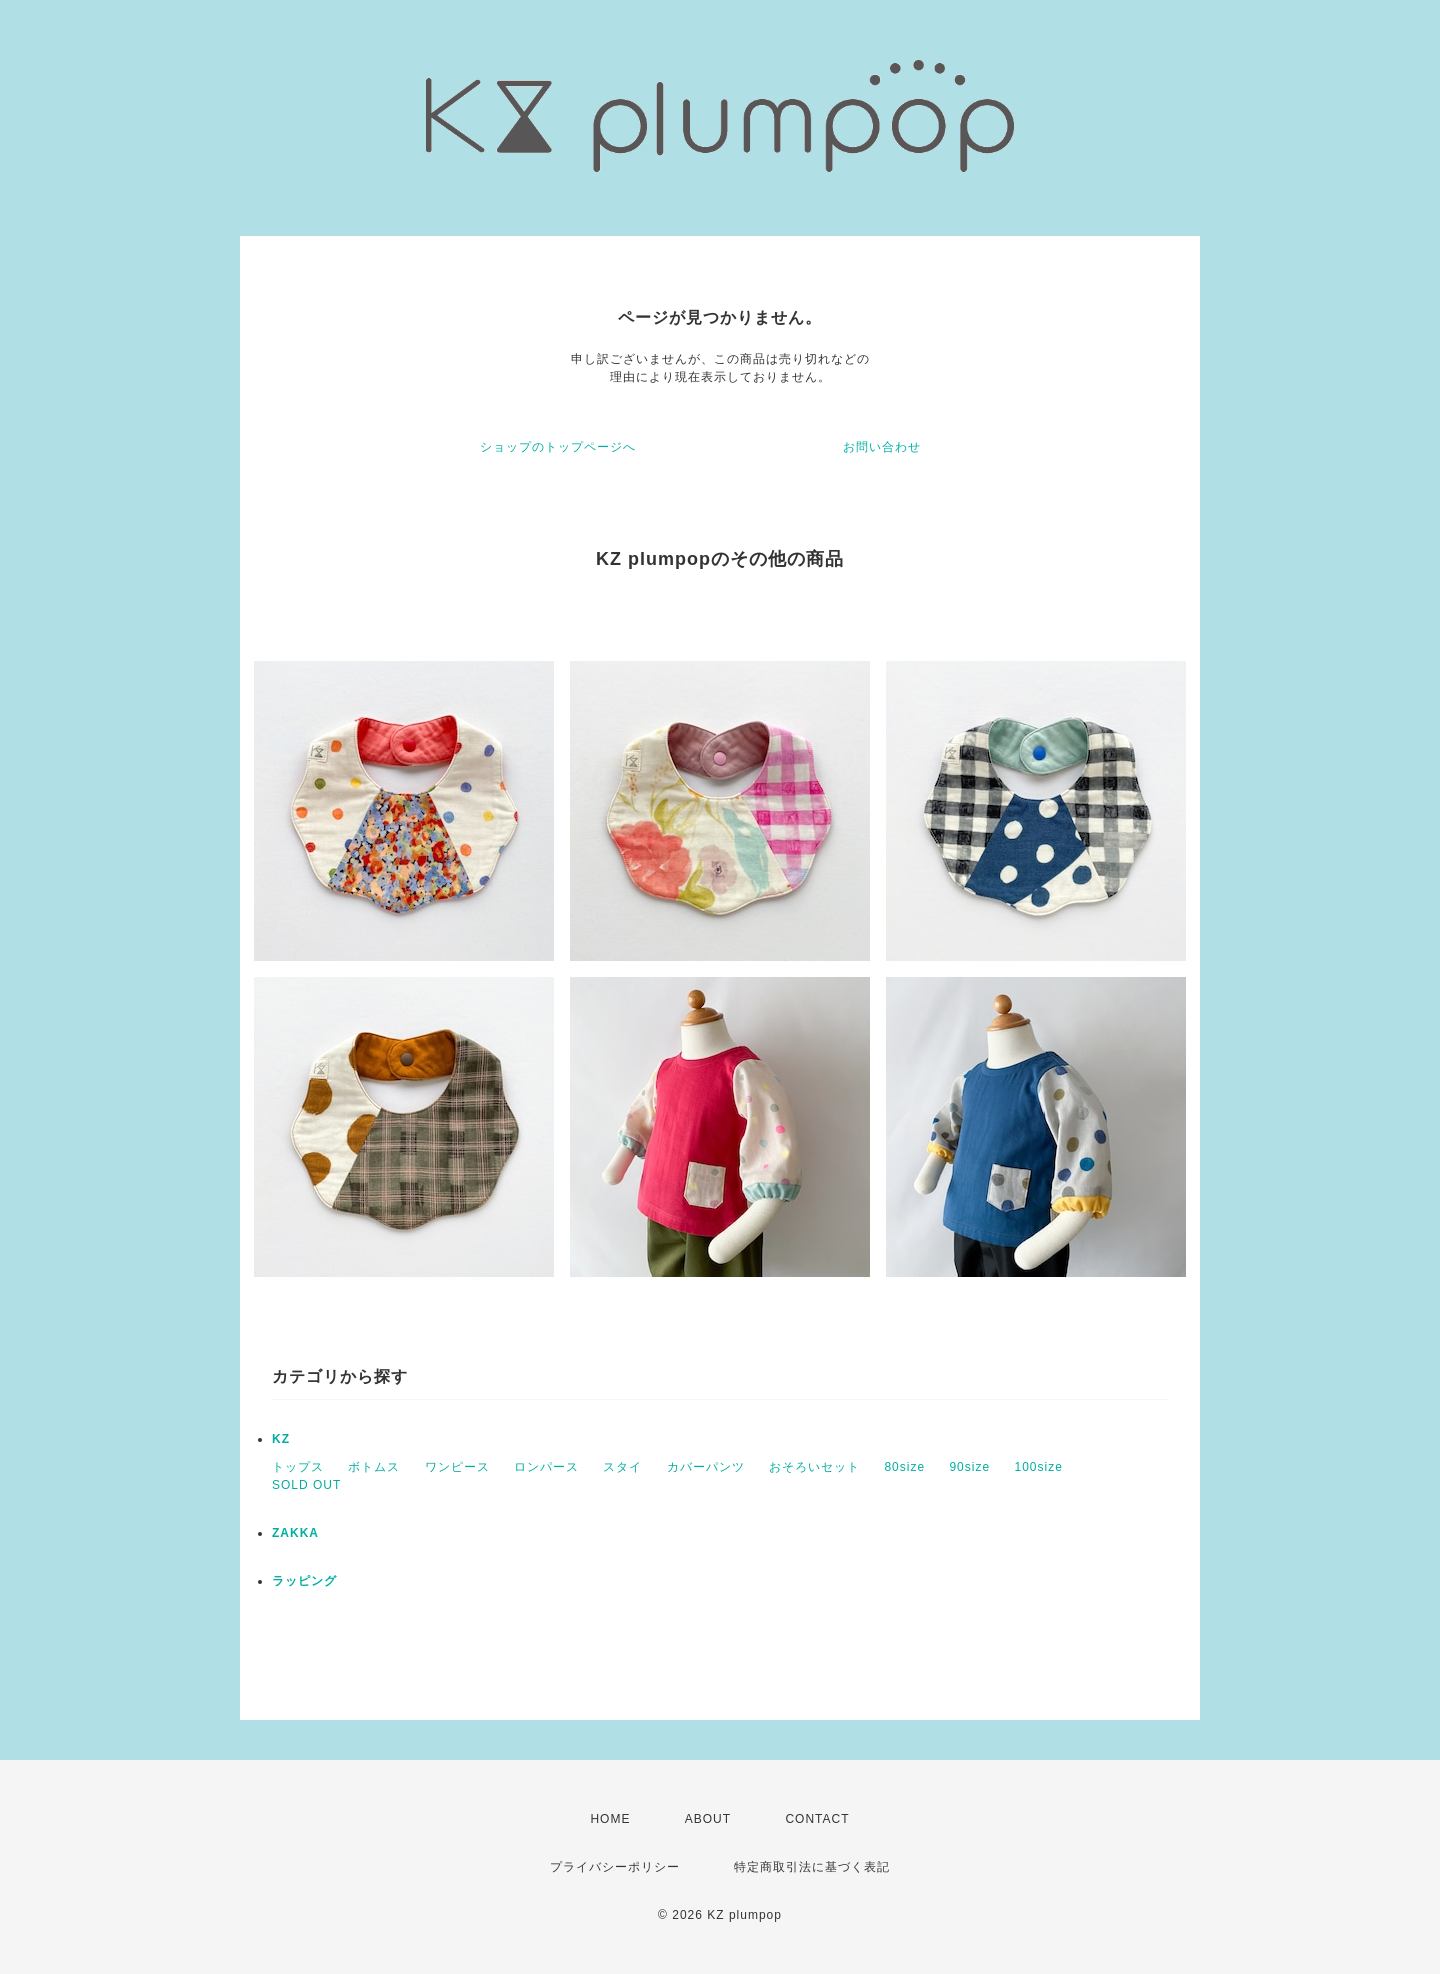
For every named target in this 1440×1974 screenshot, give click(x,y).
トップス (298, 1467)
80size (904, 1467)
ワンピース (457, 1467)
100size (1038, 1467)
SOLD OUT (306, 1485)
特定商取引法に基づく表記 (812, 1867)
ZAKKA (295, 1533)
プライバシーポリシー (615, 1867)
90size (969, 1467)
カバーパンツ (706, 1467)
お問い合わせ (882, 447)
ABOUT (708, 1819)
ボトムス (374, 1467)
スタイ (622, 1467)
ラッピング (304, 1581)
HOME (610, 1819)
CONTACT (817, 1819)
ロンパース (546, 1467)
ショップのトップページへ (558, 447)
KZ (281, 1439)
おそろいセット (814, 1467)
